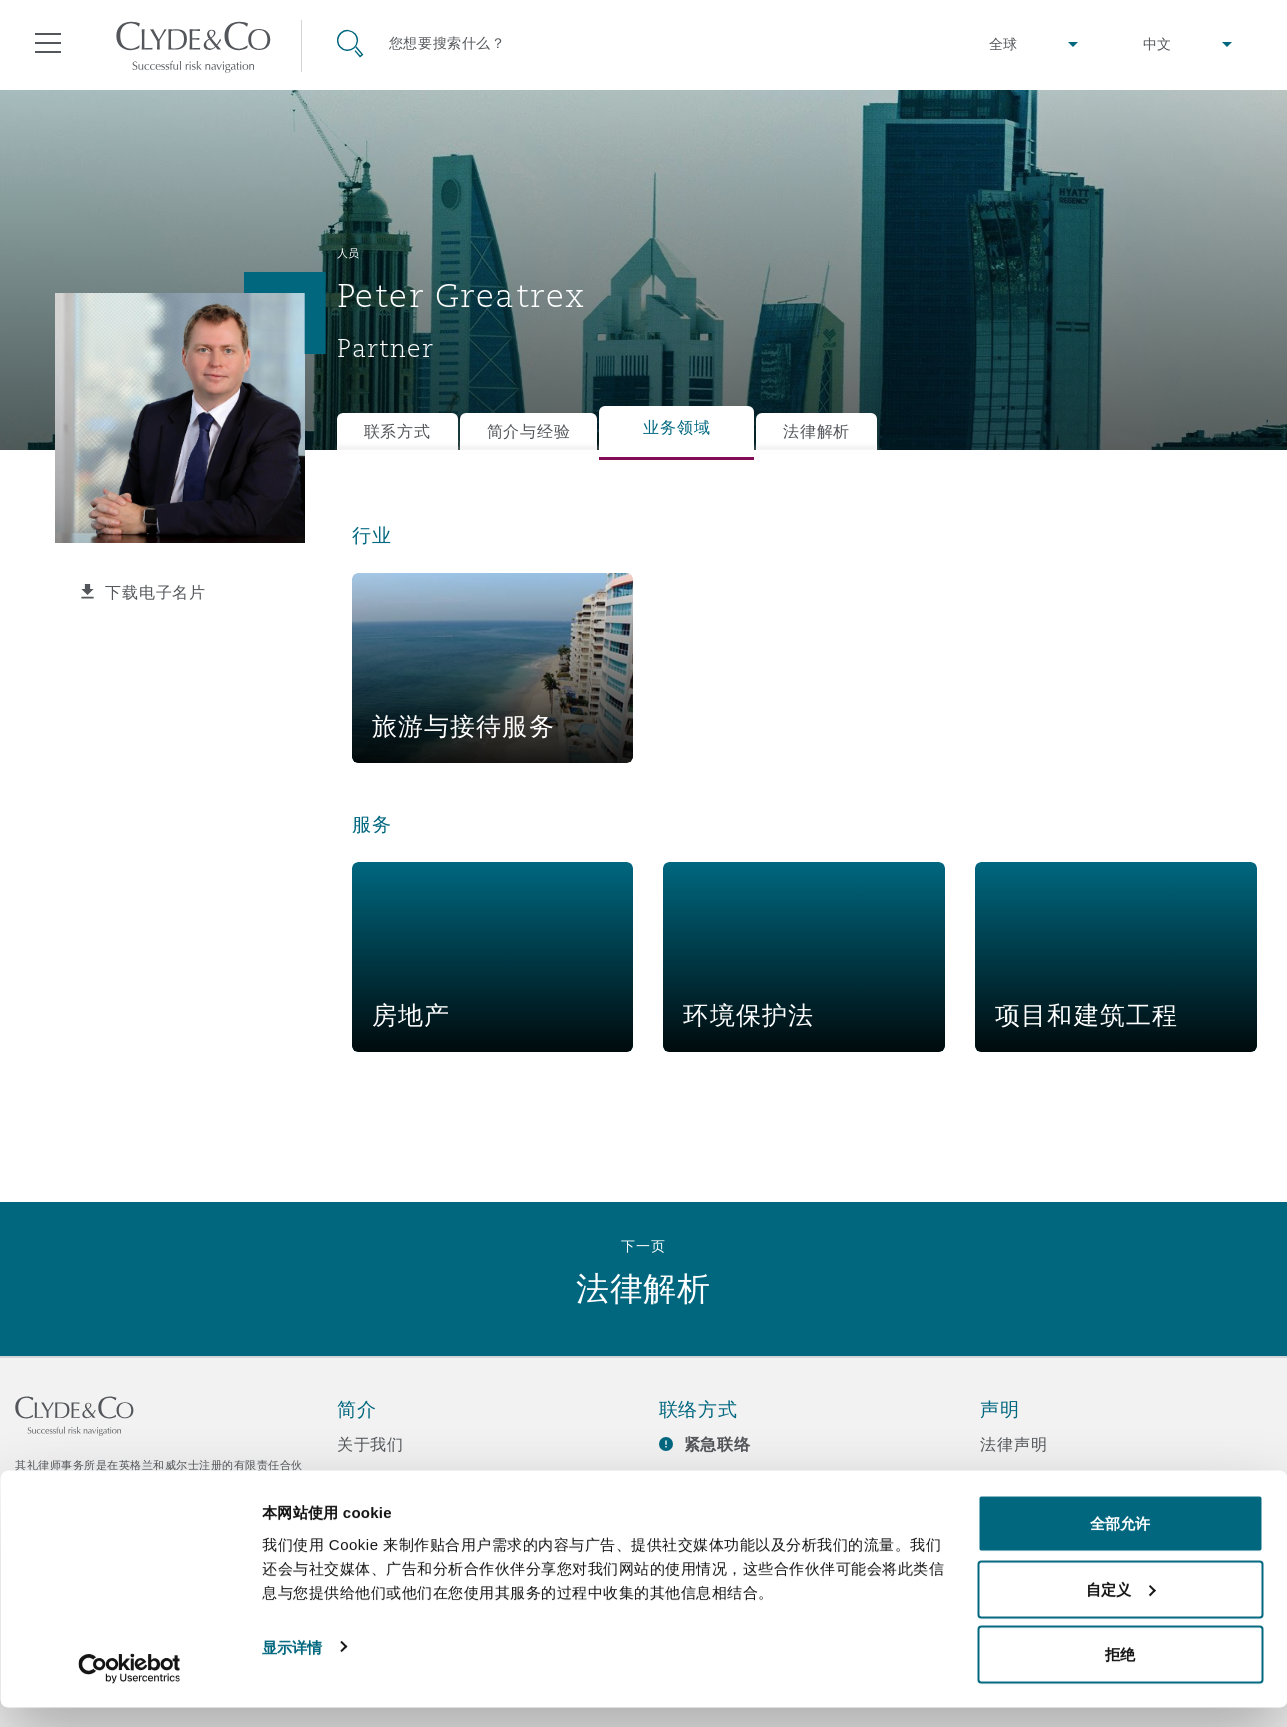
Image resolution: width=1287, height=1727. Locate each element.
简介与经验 (529, 431)
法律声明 (1013, 1444)
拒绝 (1120, 1673)
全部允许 (1120, 1542)
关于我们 (370, 1444)
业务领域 (676, 427)
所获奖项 (370, 1479)
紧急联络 (717, 1444)
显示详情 (292, 1665)
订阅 (676, 1480)
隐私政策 (1013, 1479)
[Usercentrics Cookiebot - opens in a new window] (129, 1688)
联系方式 (397, 431)
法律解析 (816, 431)
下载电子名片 (155, 592)
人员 (348, 253)
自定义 (1120, 1608)
